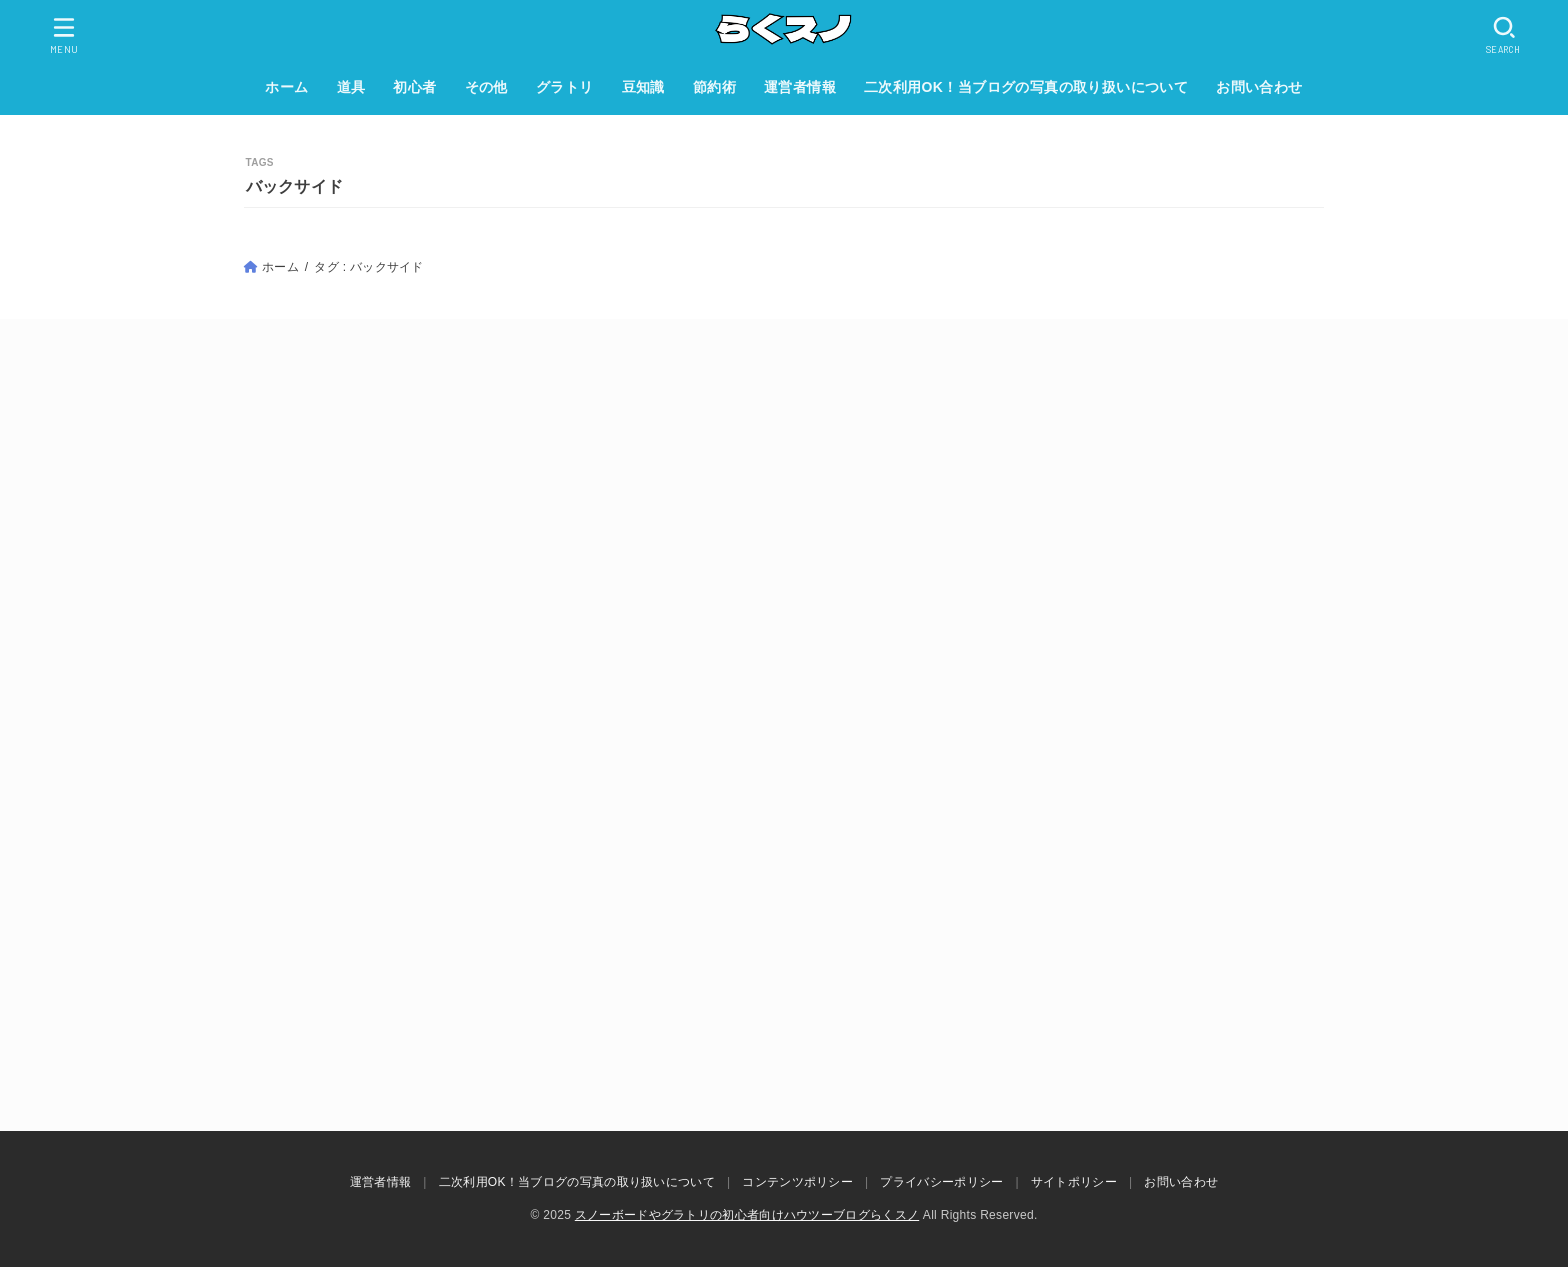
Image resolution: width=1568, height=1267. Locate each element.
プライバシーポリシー (941, 1182)
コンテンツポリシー (797, 1182)
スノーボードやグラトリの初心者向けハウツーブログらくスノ (747, 1215)
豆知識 (643, 87)
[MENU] (64, 35)
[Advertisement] (784, 549)
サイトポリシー (1074, 1182)
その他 (486, 87)
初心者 (414, 87)
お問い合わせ (1259, 87)
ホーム (286, 87)
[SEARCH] (1504, 35)
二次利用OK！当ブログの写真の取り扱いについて (1026, 87)
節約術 (714, 87)
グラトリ (565, 87)
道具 (351, 87)
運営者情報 (800, 87)
